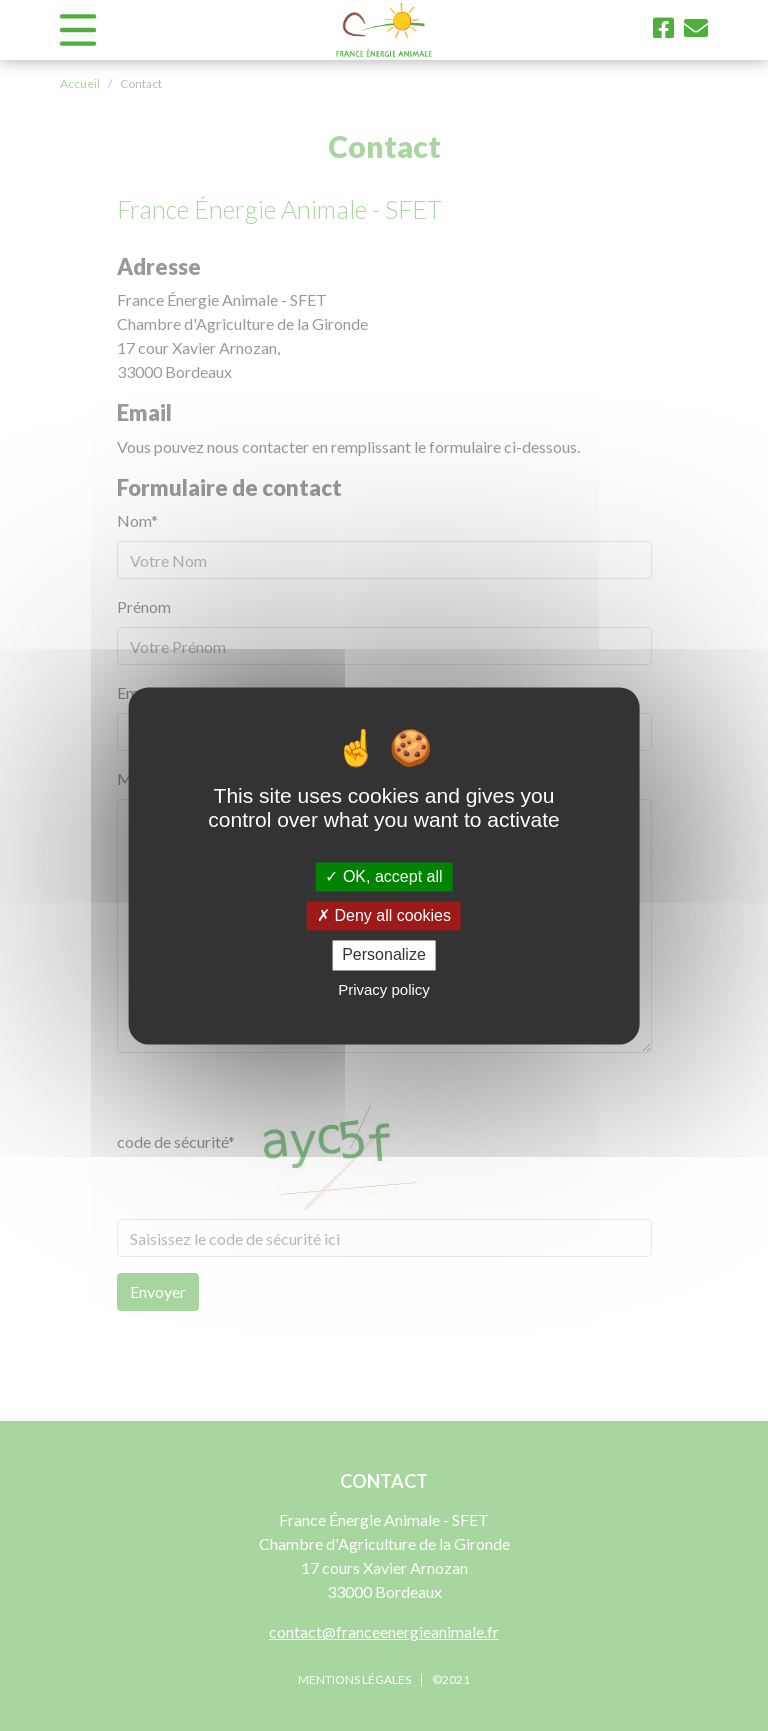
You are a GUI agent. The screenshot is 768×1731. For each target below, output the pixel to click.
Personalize (384, 955)
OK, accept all (383, 876)
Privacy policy (384, 989)
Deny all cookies (384, 916)
